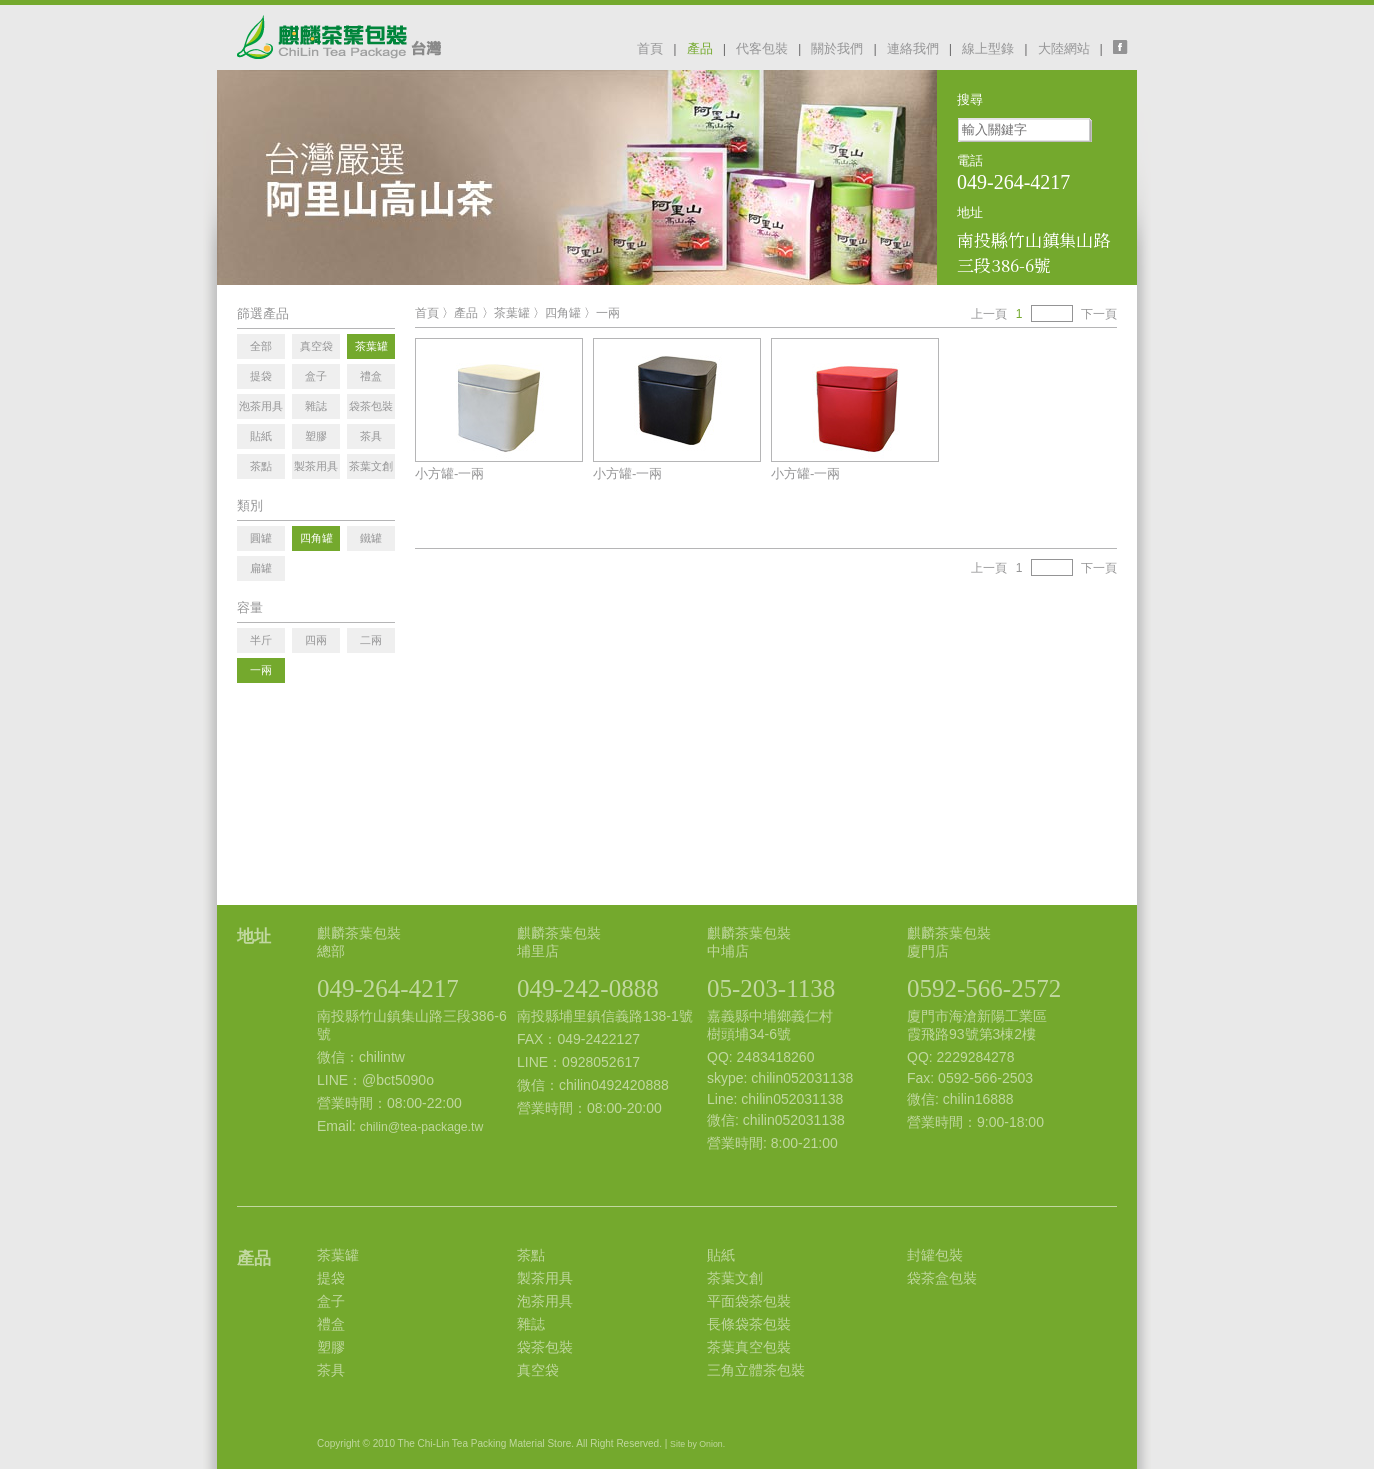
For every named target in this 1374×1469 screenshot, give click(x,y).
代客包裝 (762, 48)
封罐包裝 (935, 1255)
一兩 (608, 313)
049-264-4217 (388, 988)
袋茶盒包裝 (942, 1278)
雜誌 (531, 1324)
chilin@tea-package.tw (421, 1127)
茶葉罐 (512, 313)
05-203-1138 (771, 988)
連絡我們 (913, 48)
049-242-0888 (588, 988)
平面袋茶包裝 (749, 1301)
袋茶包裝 (545, 1347)
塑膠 (331, 1347)
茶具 (331, 1370)
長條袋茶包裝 (749, 1324)
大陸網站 (1064, 48)
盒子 (331, 1301)
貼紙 (721, 1255)
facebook (1125, 47)
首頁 (650, 48)
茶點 (531, 1255)
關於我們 (837, 48)
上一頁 (989, 314)
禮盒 (331, 1324)
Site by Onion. (697, 1444)
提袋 (331, 1278)
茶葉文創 (735, 1278)
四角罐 (563, 313)
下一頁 (1099, 314)
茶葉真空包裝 (749, 1347)
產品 (700, 48)
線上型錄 (988, 48)
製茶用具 (545, 1278)
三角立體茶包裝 (756, 1370)
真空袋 (538, 1370)
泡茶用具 (545, 1301)
